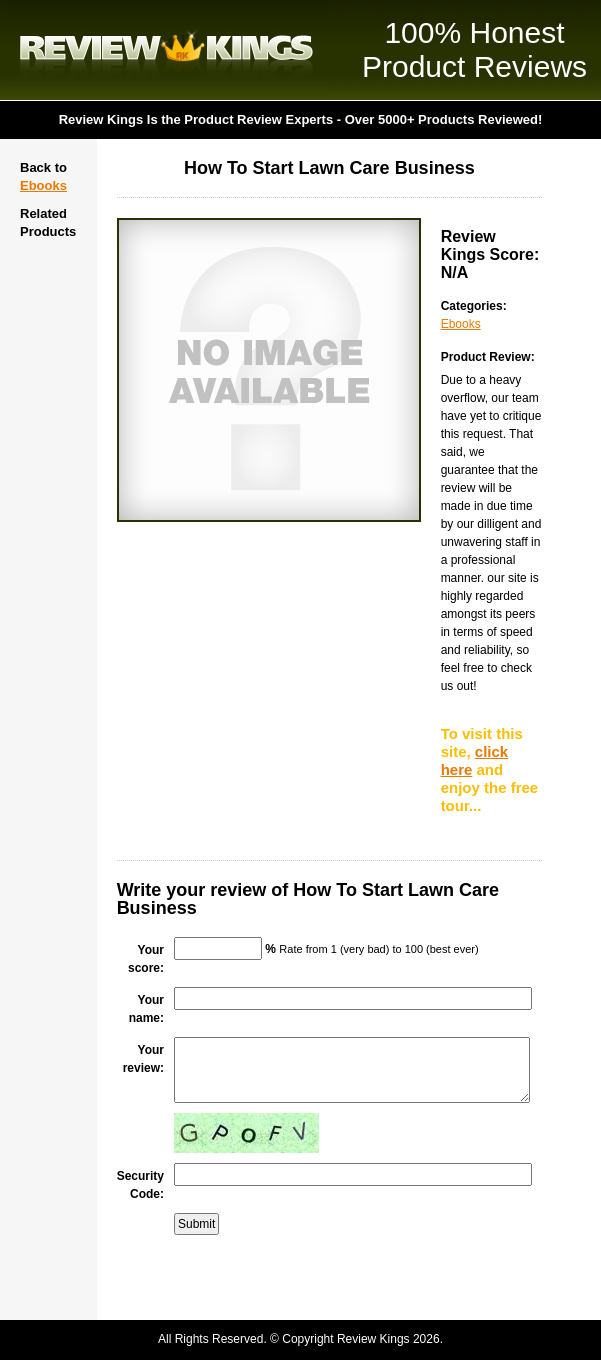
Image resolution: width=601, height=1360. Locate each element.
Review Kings (166, 50)
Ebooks (43, 185)
